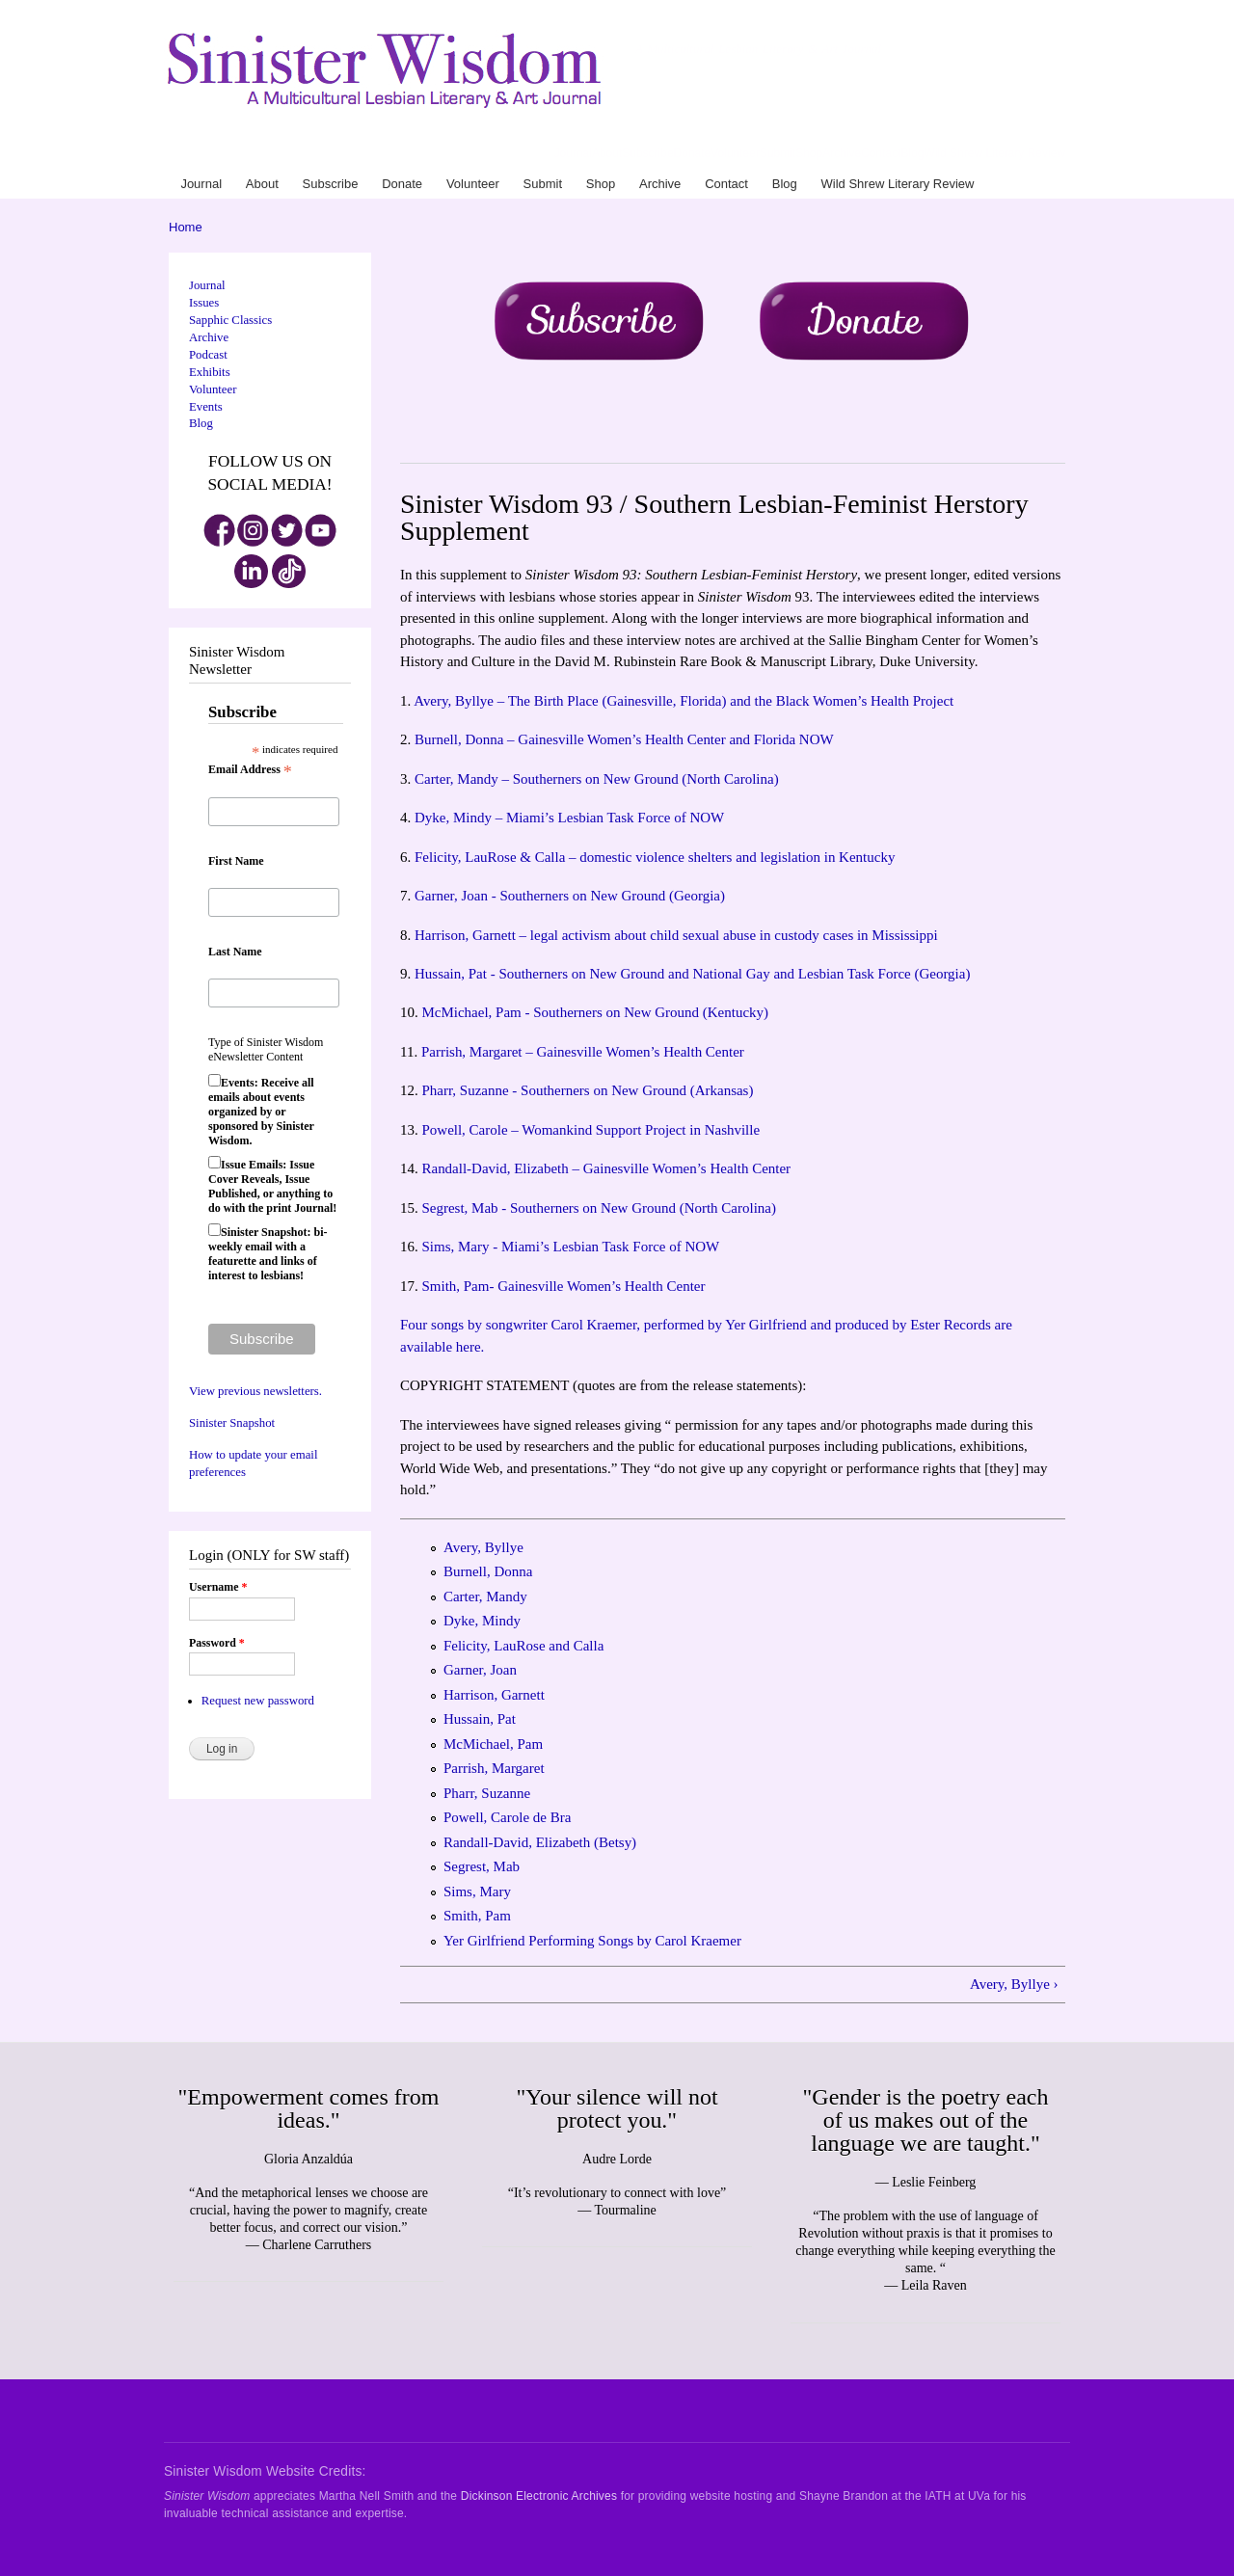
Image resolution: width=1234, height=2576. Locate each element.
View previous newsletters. (255, 1391)
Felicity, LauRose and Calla (523, 1645)
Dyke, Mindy (482, 1620)
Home (185, 227)
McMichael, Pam (493, 1744)
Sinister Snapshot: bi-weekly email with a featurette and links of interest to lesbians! (267, 1253)
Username (218, 1587)
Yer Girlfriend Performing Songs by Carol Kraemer (592, 1940)
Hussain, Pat (479, 1719)
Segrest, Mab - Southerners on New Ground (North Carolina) (598, 1208)
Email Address (250, 770)
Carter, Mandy (485, 1596)
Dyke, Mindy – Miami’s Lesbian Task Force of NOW (569, 817)
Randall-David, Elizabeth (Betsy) (539, 1842)
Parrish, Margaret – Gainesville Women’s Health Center (582, 1052)
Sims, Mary (477, 1891)
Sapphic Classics (230, 320)
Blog (912, 153)
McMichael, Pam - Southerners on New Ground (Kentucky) (594, 1012)
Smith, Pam (477, 1915)
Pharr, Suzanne (486, 1793)
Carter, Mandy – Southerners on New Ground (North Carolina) (597, 779)
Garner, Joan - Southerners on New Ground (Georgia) (570, 895)
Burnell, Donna (487, 1571)
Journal (573, 153)
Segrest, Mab (481, 1866)
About (607, 153)
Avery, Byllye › (1014, 1984)
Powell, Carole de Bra (507, 1817)
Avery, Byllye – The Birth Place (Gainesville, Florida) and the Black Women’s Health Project (683, 701)
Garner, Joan (480, 1669)
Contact (880, 153)
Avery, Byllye (483, 1547)
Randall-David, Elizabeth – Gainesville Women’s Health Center (606, 1168)
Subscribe (647, 153)
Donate (692, 153)
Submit (777, 153)
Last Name (235, 951)
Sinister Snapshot (232, 1423)
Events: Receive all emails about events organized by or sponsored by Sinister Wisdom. (261, 1111)
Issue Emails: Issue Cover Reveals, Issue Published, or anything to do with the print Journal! (272, 1186)
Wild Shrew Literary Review (994, 153)
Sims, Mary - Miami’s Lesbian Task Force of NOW (570, 1246)
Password (217, 1643)
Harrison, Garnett (494, 1695)
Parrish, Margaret (494, 1768)
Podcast (208, 355)
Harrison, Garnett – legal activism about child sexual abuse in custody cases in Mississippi (676, 935)
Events (206, 407)
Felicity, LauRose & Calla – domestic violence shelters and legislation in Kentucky (655, 857)
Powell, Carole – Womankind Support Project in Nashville (590, 1130)
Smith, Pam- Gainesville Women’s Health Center (563, 1286)
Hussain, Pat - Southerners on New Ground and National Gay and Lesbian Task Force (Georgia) (692, 973)
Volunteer (735, 153)
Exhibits (209, 372)
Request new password (257, 1700)
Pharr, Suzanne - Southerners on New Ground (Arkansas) (587, 1090)
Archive (841, 153)
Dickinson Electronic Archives (539, 2496)
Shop (808, 153)
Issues (204, 302)
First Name (236, 861)
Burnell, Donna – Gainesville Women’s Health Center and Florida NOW (624, 739)
